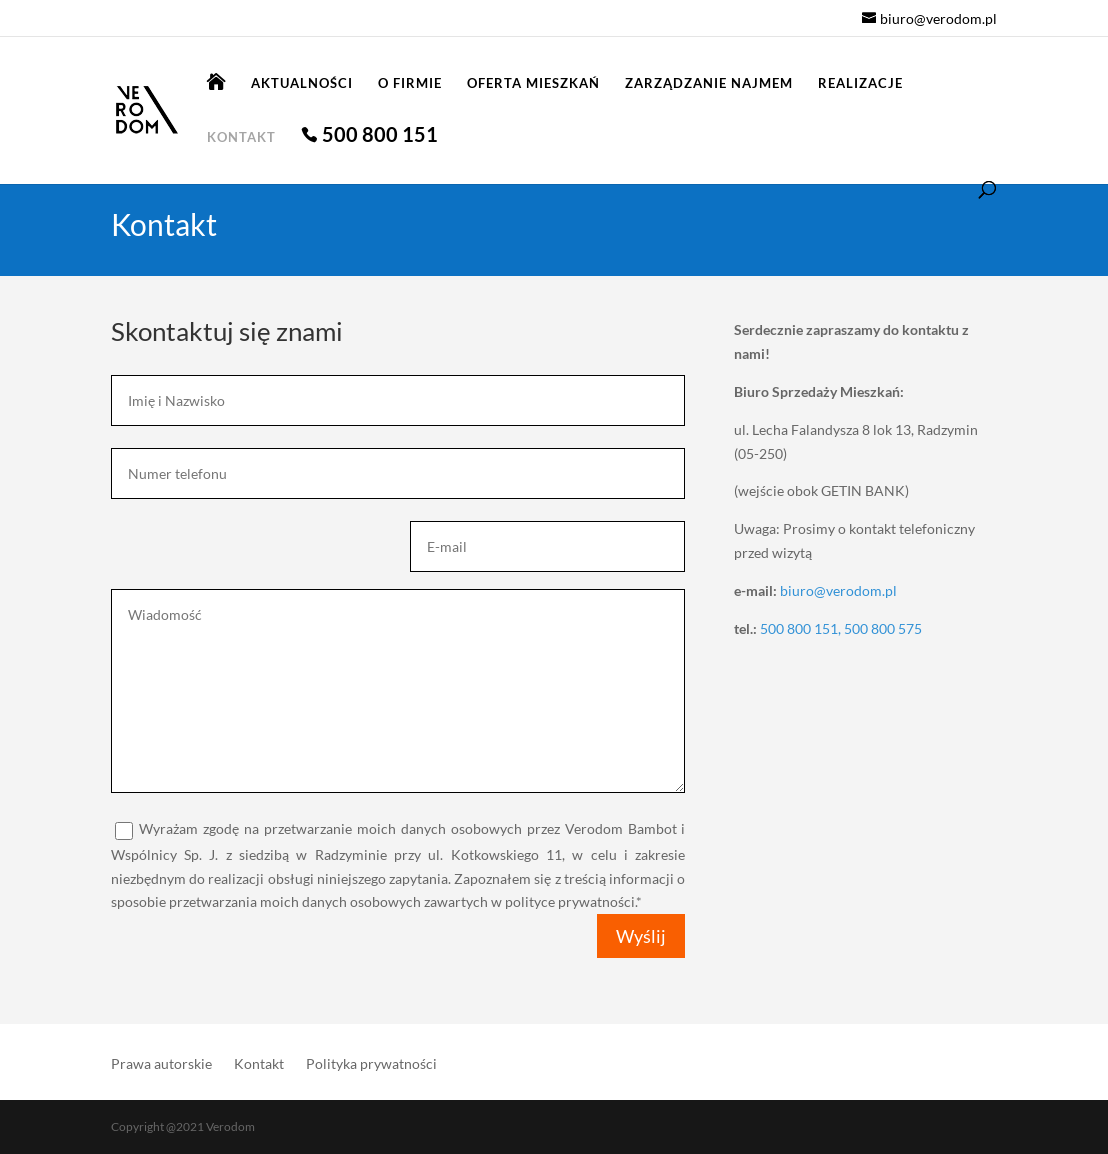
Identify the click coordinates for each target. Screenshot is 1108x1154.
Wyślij (641, 936)
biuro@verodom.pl (838, 590)
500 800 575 (883, 628)
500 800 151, (802, 628)
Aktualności (302, 83)
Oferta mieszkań (533, 83)
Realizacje (860, 83)
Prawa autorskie (161, 1064)
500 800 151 (380, 136)
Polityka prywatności (371, 1064)
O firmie (410, 83)
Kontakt (241, 137)
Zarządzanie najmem (709, 83)
